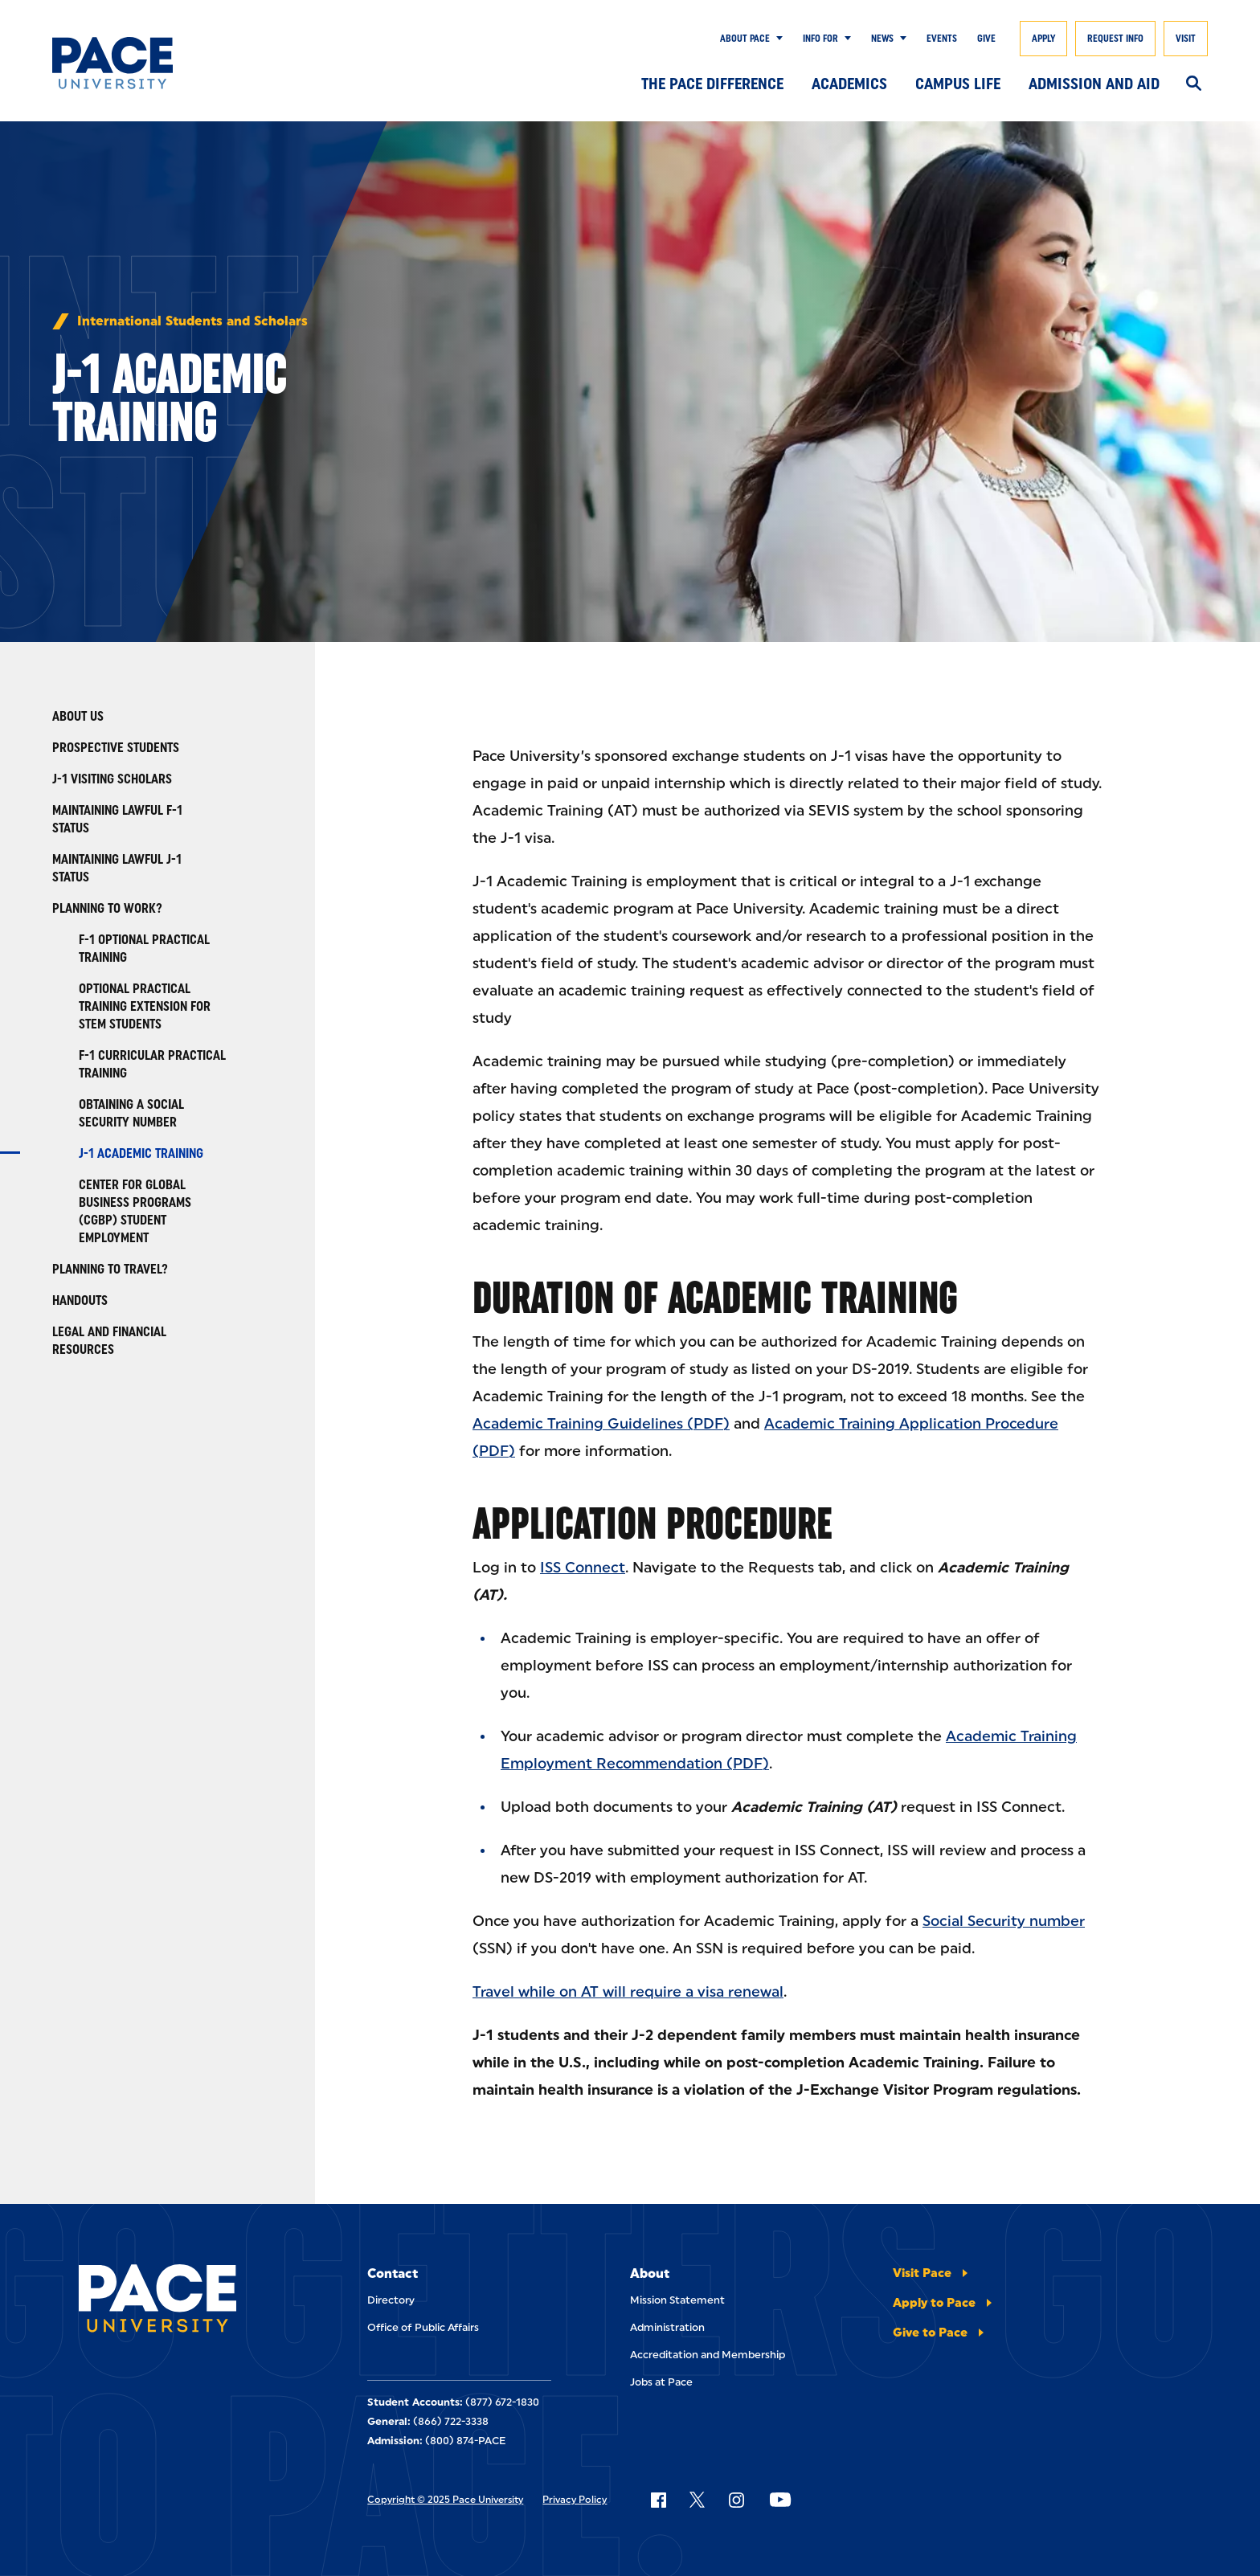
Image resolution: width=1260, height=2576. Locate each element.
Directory (391, 2300)
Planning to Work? (107, 908)
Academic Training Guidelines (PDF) (601, 1424)
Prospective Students (115, 747)
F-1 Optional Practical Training (144, 948)
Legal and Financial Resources (109, 1340)
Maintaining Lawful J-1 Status (117, 868)
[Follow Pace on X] (697, 2500)
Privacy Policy (574, 2499)
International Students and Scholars (192, 321)
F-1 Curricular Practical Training (152, 1064)
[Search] (1194, 84)
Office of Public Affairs (423, 2327)
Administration (667, 2327)
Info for (820, 38)
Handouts (80, 1300)
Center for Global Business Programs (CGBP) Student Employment (135, 1211)
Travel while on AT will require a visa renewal (627, 1992)
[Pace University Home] (131, 63)
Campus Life (957, 83)
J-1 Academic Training (141, 1153)
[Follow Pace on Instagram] (736, 2500)
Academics (849, 83)
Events (942, 38)
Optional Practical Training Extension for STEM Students (145, 1006)
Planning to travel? (110, 1269)
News (882, 38)
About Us (78, 716)
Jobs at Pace (661, 2382)
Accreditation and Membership (707, 2355)
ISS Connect (582, 1567)
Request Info (1115, 38)
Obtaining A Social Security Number (131, 1113)
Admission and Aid (1094, 83)
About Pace (745, 38)
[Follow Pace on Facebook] (658, 2500)
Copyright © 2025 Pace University (445, 2499)
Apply (1043, 38)
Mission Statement (677, 2300)
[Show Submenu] (776, 38)
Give (986, 38)
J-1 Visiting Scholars (112, 779)
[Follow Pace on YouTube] (780, 2500)
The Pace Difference (712, 83)
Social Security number (1003, 1921)
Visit (1186, 38)
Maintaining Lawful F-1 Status (117, 819)
